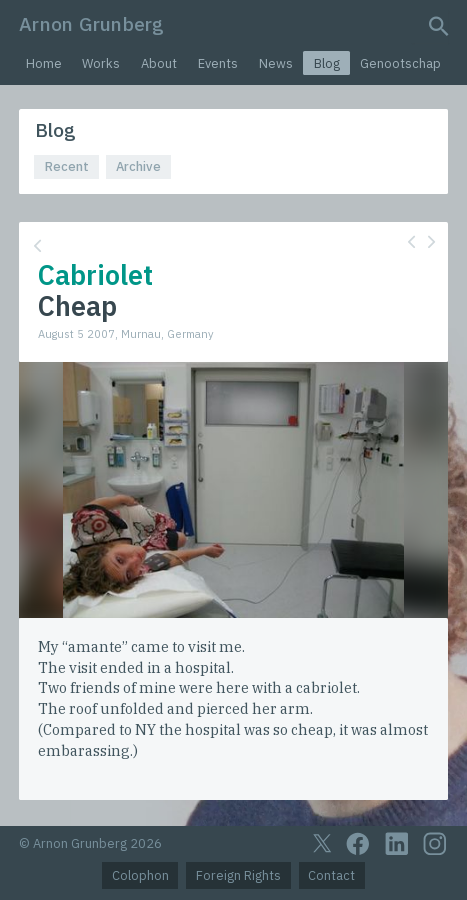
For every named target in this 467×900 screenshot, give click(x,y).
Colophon (140, 875)
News (276, 63)
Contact (331, 875)
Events (218, 63)
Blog (327, 63)
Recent (67, 166)
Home (44, 63)
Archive (138, 166)
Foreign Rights (238, 875)
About (159, 63)
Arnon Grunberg (91, 23)
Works (101, 63)
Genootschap (400, 63)
